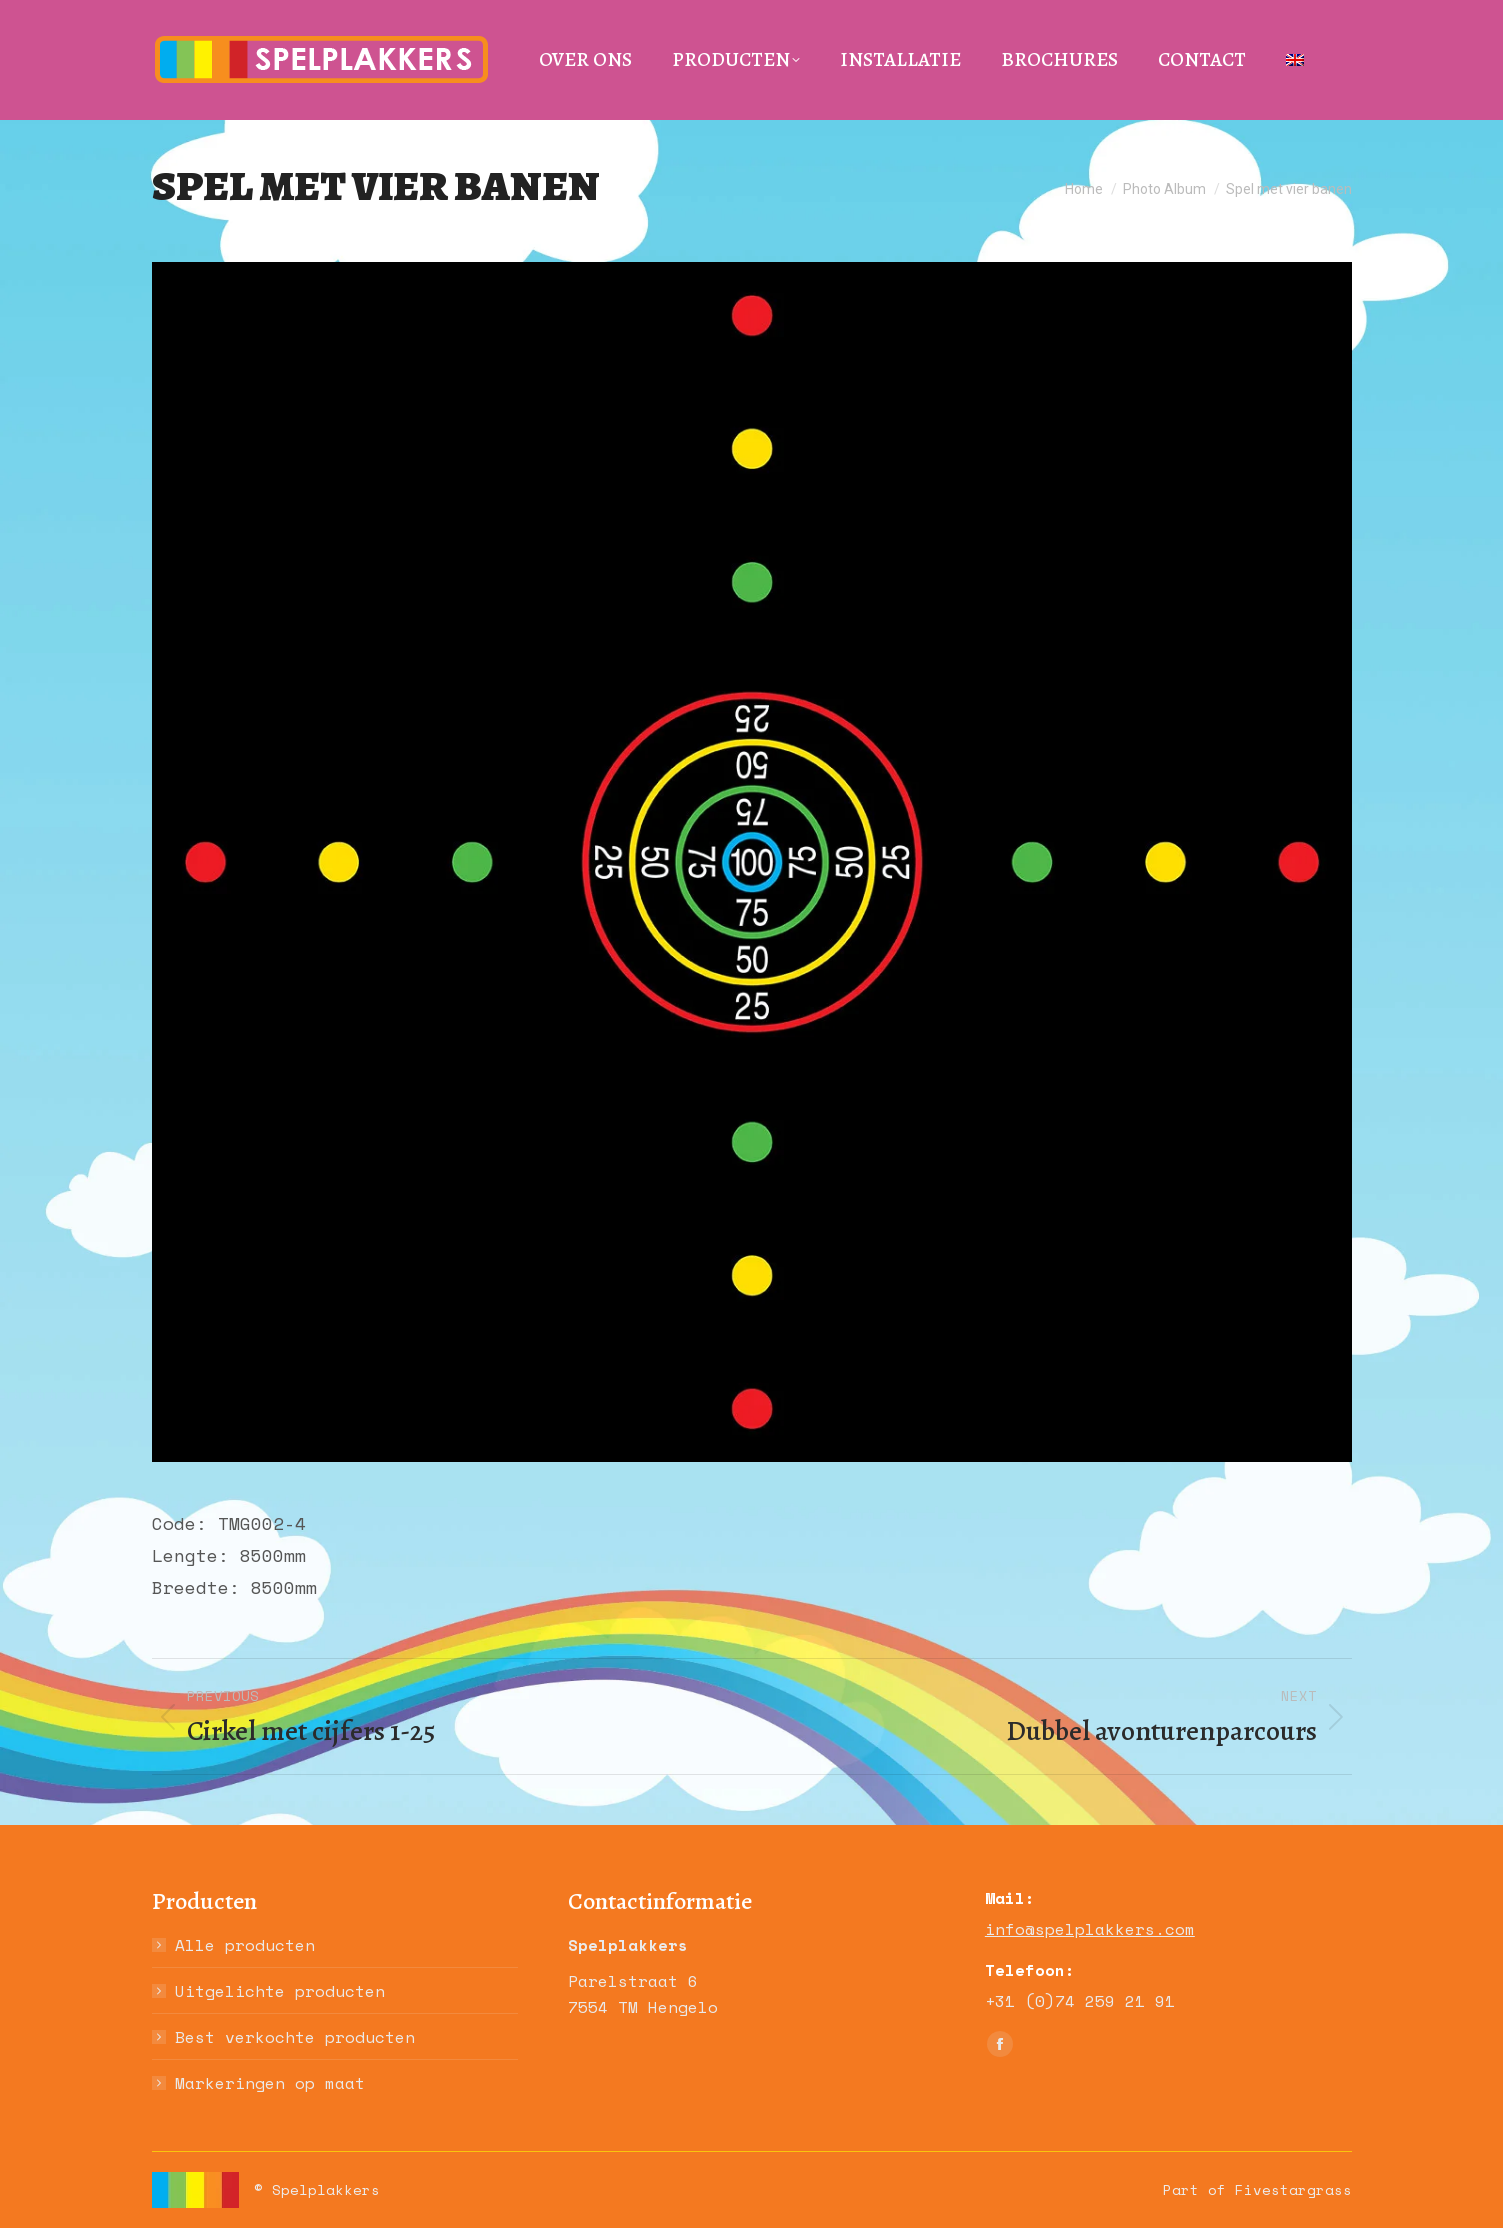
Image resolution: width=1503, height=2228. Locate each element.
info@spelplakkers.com (1090, 1929)
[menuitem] (1295, 60)
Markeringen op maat (270, 2083)
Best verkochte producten (295, 2037)
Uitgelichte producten (280, 1991)
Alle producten (245, 1945)
